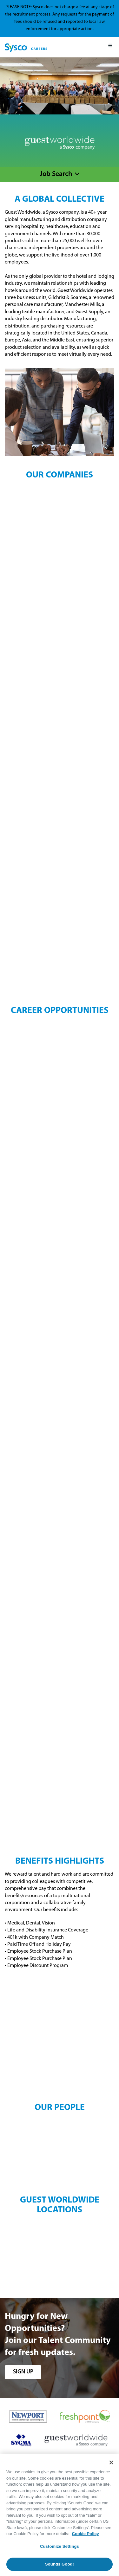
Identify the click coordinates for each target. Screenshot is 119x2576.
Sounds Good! (59, 2564)
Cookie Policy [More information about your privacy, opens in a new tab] (85, 2533)
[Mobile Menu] (110, 47)
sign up (23, 2372)
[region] (59, 2515)
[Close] (111, 2462)
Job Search (56, 174)
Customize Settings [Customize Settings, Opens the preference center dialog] (59, 2546)
